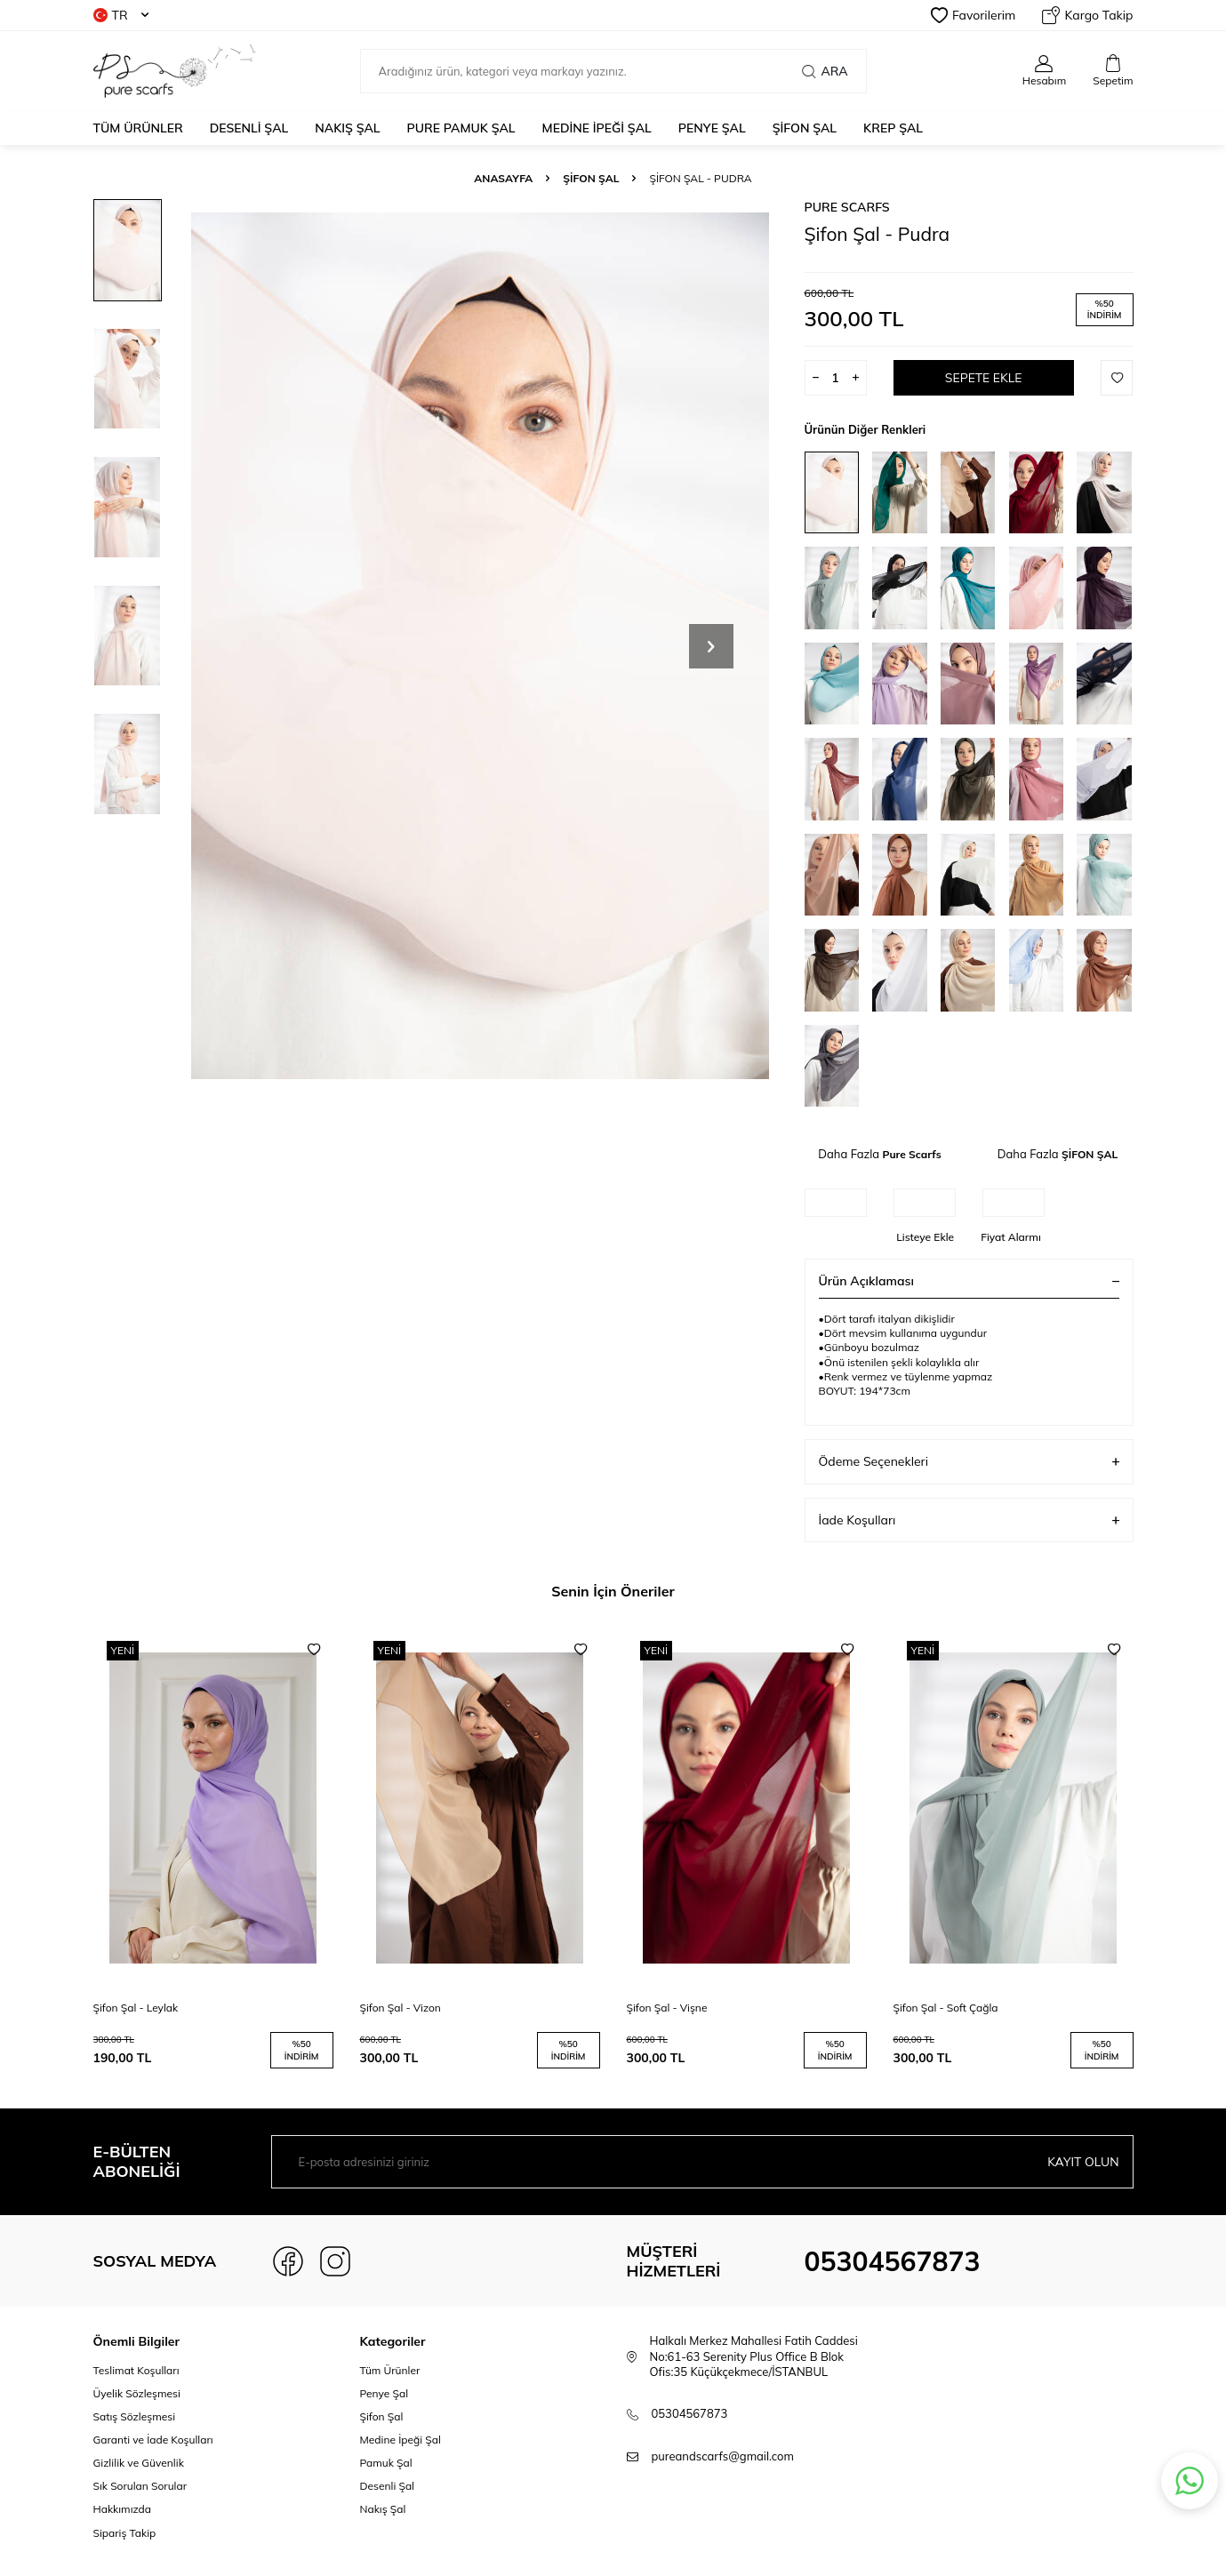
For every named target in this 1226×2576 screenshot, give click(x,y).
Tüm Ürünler (138, 128)
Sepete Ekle (983, 378)
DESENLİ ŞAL (249, 128)
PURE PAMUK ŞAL (461, 128)
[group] (480, 645)
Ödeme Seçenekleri (969, 1461)
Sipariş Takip (124, 2533)
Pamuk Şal (386, 2462)
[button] (711, 646)
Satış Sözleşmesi (134, 2416)
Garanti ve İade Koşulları (153, 2439)
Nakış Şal (383, 2509)
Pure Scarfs (847, 207)
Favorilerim (973, 15)
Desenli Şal (387, 2485)
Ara (824, 71)
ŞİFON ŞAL (805, 128)
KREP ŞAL (893, 128)
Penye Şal (384, 2393)
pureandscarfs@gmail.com (723, 2456)
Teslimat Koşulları (136, 2370)
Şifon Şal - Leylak (136, 2007)
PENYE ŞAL (712, 128)
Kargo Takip (1087, 15)
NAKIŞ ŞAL (347, 128)
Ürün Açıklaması (969, 1281)
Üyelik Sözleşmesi (136, 2393)
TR (120, 15)
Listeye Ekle (925, 1237)
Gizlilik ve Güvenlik (138, 2462)
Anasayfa (503, 178)
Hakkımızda (122, 2509)
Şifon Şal (382, 2416)
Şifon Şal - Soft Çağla (945, 2007)
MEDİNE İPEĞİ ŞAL (597, 128)
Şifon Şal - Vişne (667, 2007)
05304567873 (893, 2261)
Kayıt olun (1082, 2162)
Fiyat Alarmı (1011, 1237)
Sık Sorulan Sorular (140, 2485)
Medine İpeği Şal (400, 2439)
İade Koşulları (969, 1520)
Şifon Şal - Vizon (400, 2007)
